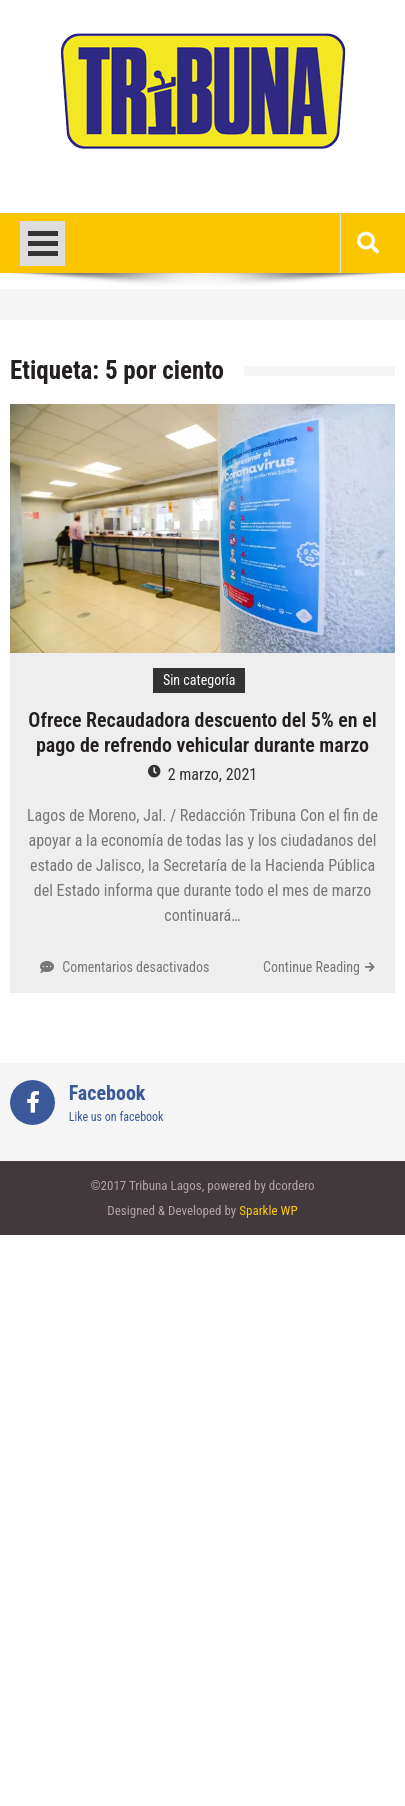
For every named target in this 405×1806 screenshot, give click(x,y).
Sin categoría (199, 680)
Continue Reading (311, 967)
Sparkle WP (268, 1210)
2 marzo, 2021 (213, 774)
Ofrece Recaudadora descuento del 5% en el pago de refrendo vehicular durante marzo (202, 732)
